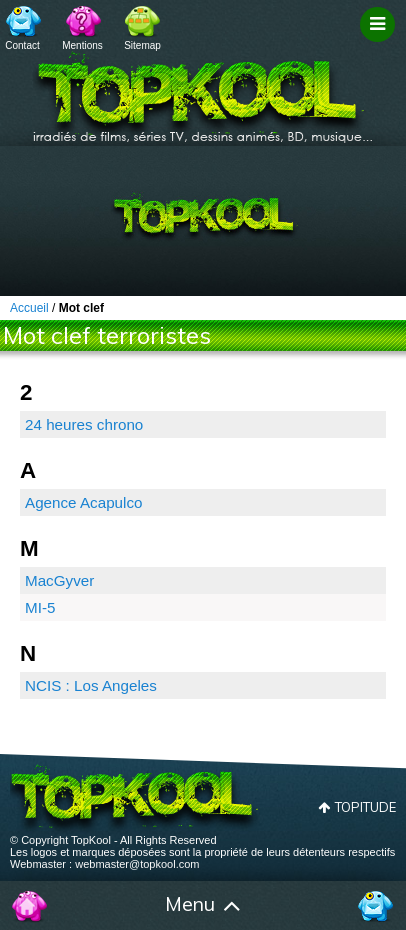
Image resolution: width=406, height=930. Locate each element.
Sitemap (142, 45)
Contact (22, 45)
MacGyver (59, 580)
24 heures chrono (84, 424)
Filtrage (380, 43)
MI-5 (40, 607)
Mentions (82, 45)
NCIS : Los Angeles (91, 685)
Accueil (30, 906)
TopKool (203, 91)
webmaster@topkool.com (137, 864)
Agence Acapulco (84, 502)
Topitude (365, 807)
